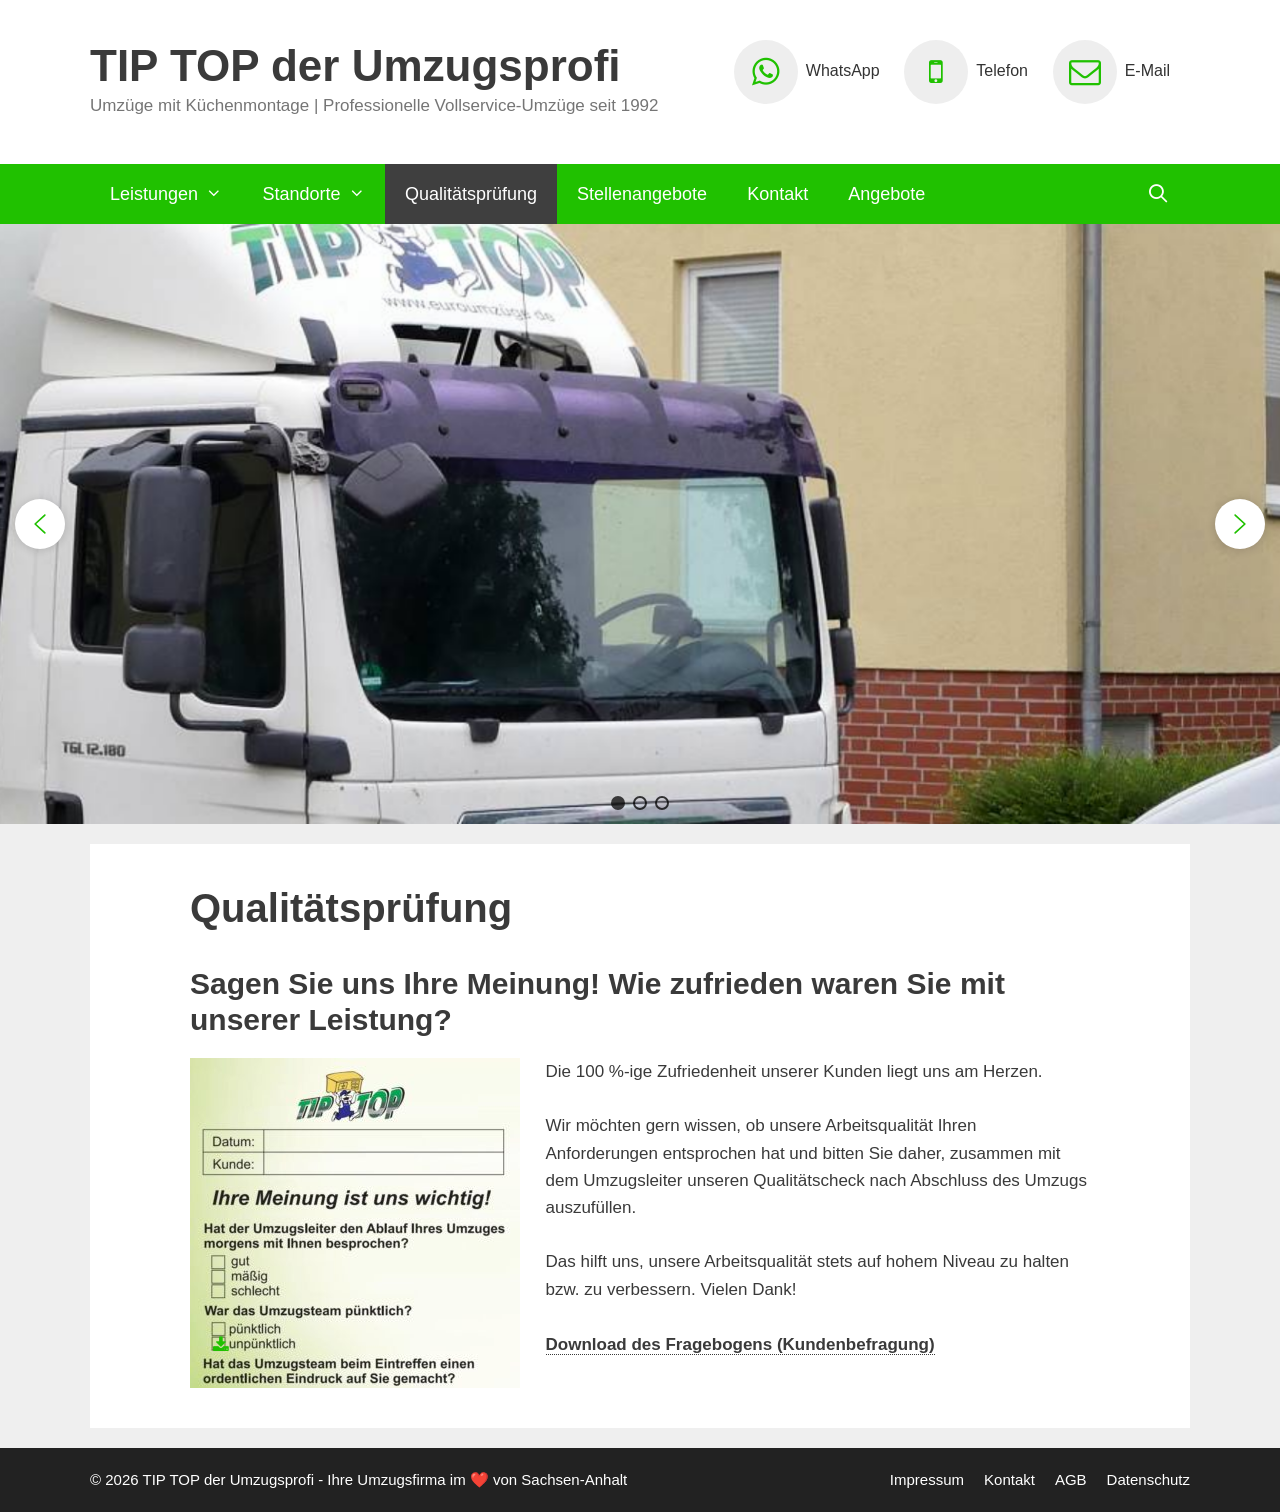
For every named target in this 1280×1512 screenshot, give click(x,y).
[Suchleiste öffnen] (1158, 194)
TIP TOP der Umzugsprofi (355, 65)
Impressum (927, 1479)
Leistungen (176, 194)
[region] (640, 524)
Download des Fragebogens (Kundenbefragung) (740, 1344)
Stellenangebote (642, 194)
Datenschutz (1148, 1479)
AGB (1071, 1479)
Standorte (323, 194)
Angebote (886, 194)
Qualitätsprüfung (471, 194)
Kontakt (777, 194)
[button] (40, 524)
